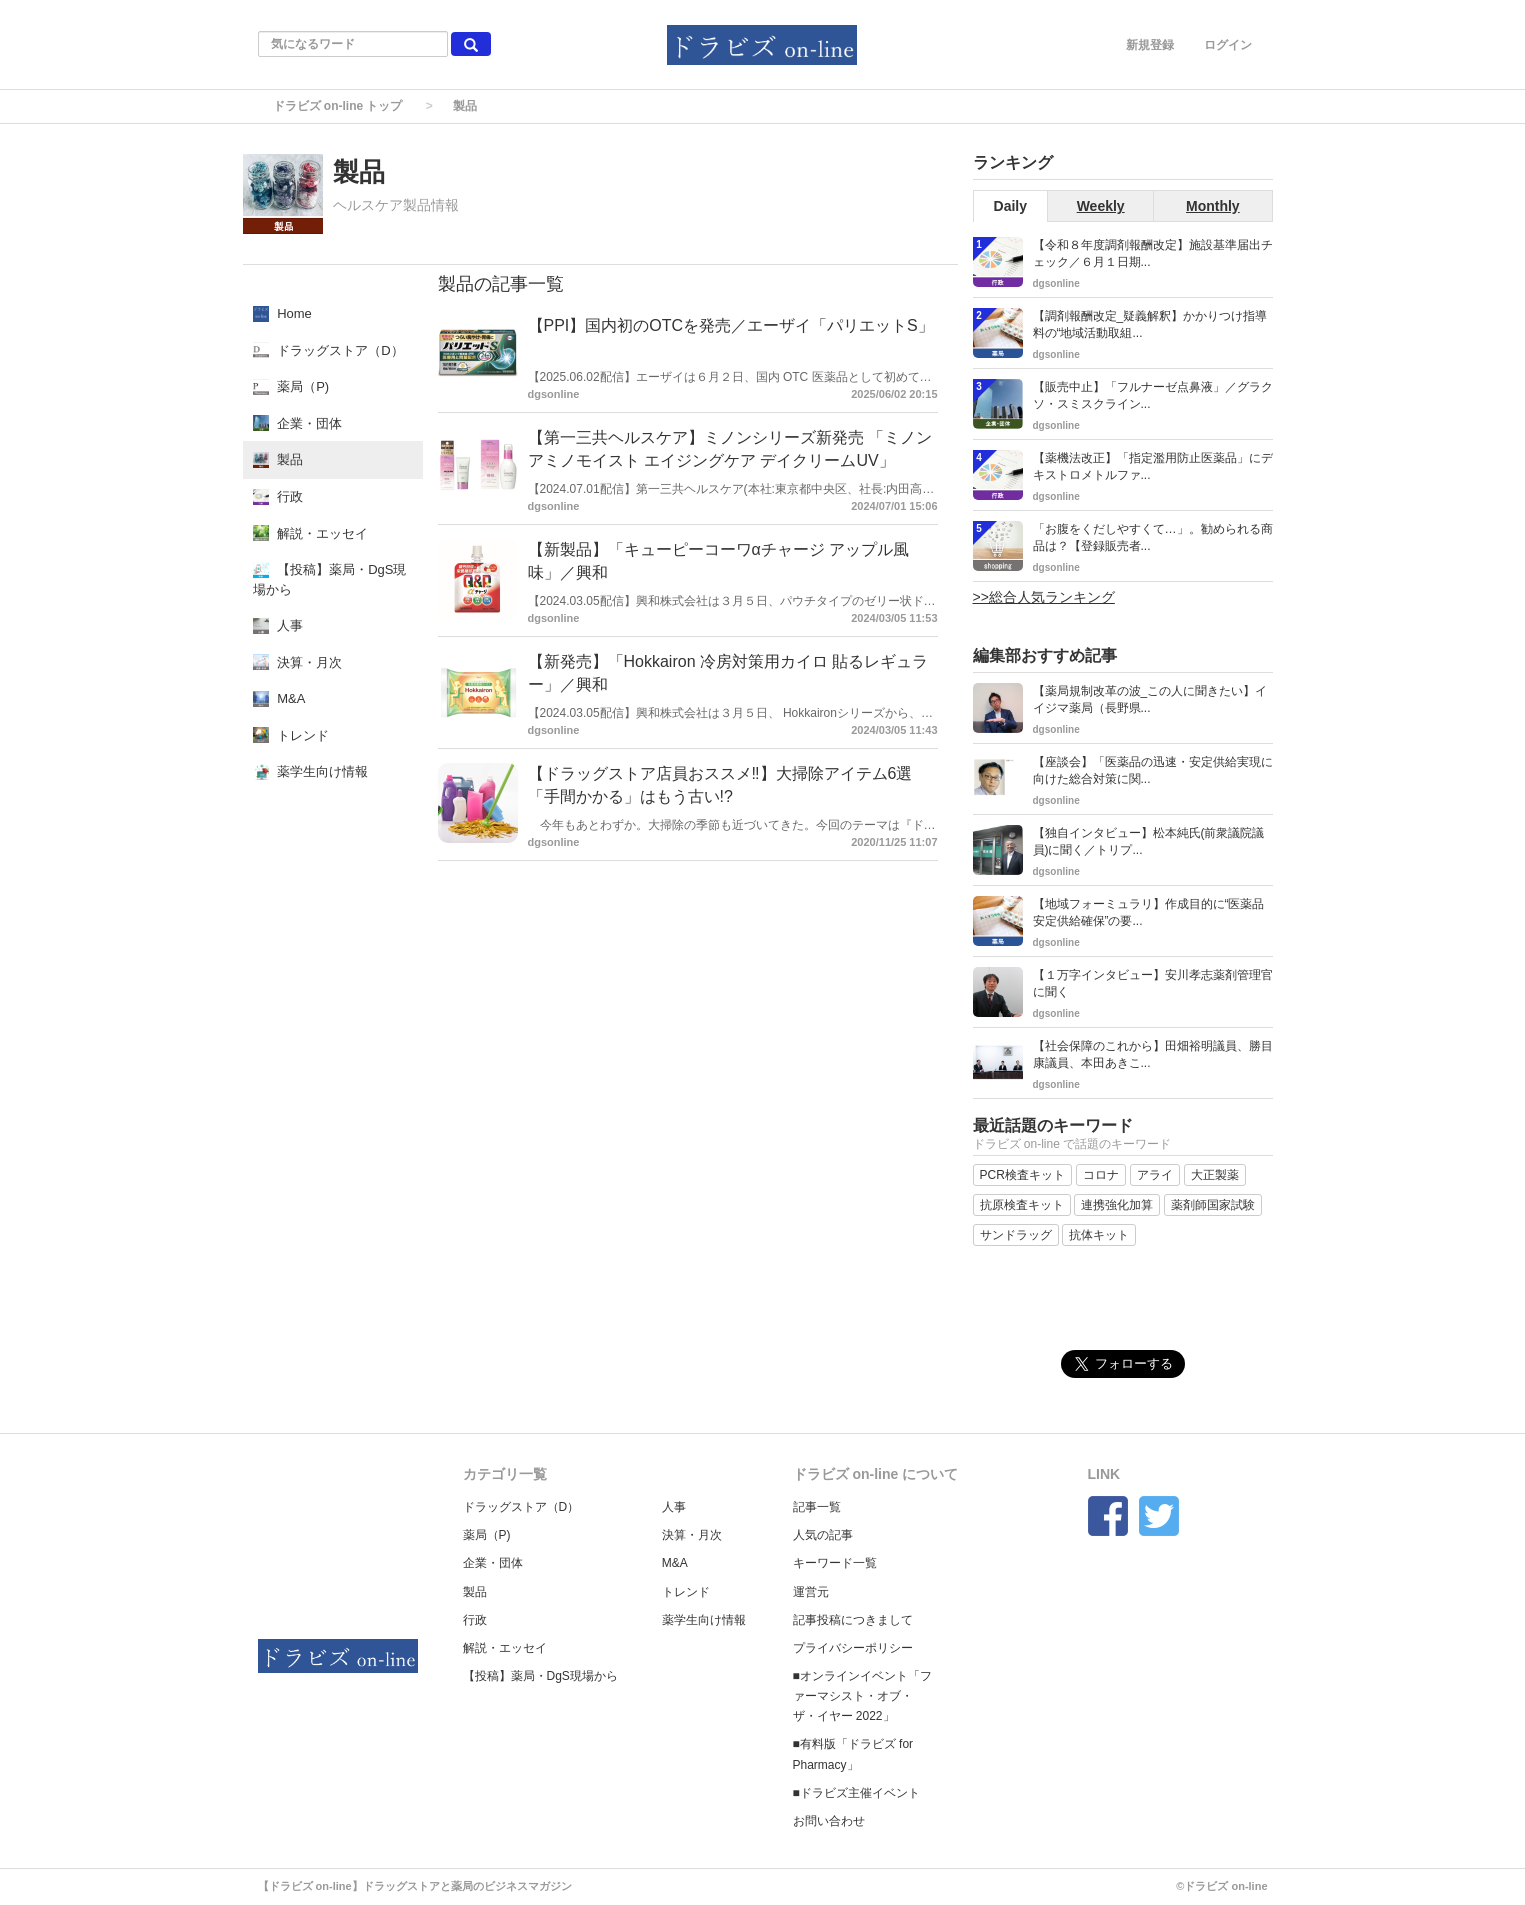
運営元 (811, 1592)
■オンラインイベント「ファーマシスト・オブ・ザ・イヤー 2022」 (862, 1696)
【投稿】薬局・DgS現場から (540, 1676)
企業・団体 (493, 1563)
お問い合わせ (829, 1821)
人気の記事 (823, 1535)
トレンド (686, 1592)
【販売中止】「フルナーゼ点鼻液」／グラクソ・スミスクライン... (1153, 395)
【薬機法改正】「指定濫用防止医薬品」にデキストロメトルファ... (1153, 466)
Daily (1010, 206)
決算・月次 (692, 1535)
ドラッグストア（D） (521, 1507)
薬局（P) (487, 1535)
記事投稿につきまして (853, 1620)
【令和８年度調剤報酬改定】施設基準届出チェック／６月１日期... (1153, 253)
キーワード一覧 (835, 1563)
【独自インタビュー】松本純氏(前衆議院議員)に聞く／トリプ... (1149, 841)
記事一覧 (817, 1507)
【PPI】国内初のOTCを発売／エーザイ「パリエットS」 (731, 325)
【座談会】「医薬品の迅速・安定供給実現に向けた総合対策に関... (1153, 770)
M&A (675, 1563)
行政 (475, 1620)
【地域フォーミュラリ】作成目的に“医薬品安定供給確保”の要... (1149, 912)
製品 (475, 1592)
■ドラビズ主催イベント (856, 1793)
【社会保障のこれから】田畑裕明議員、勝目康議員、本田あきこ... (1153, 1054)
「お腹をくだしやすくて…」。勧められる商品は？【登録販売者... (1153, 537)
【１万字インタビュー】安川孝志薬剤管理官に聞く (1153, 983)
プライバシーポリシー (853, 1648)
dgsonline (554, 394)
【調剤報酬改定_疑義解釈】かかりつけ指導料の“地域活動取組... (1150, 324)
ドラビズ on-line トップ (338, 106)
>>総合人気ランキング (1044, 597)
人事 (674, 1507)
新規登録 (1150, 45)
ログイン (1228, 45)
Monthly (1213, 206)
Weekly (1101, 206)
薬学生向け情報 (704, 1620)
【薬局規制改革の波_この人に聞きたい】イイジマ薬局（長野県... (1150, 699)
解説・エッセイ (505, 1648)
